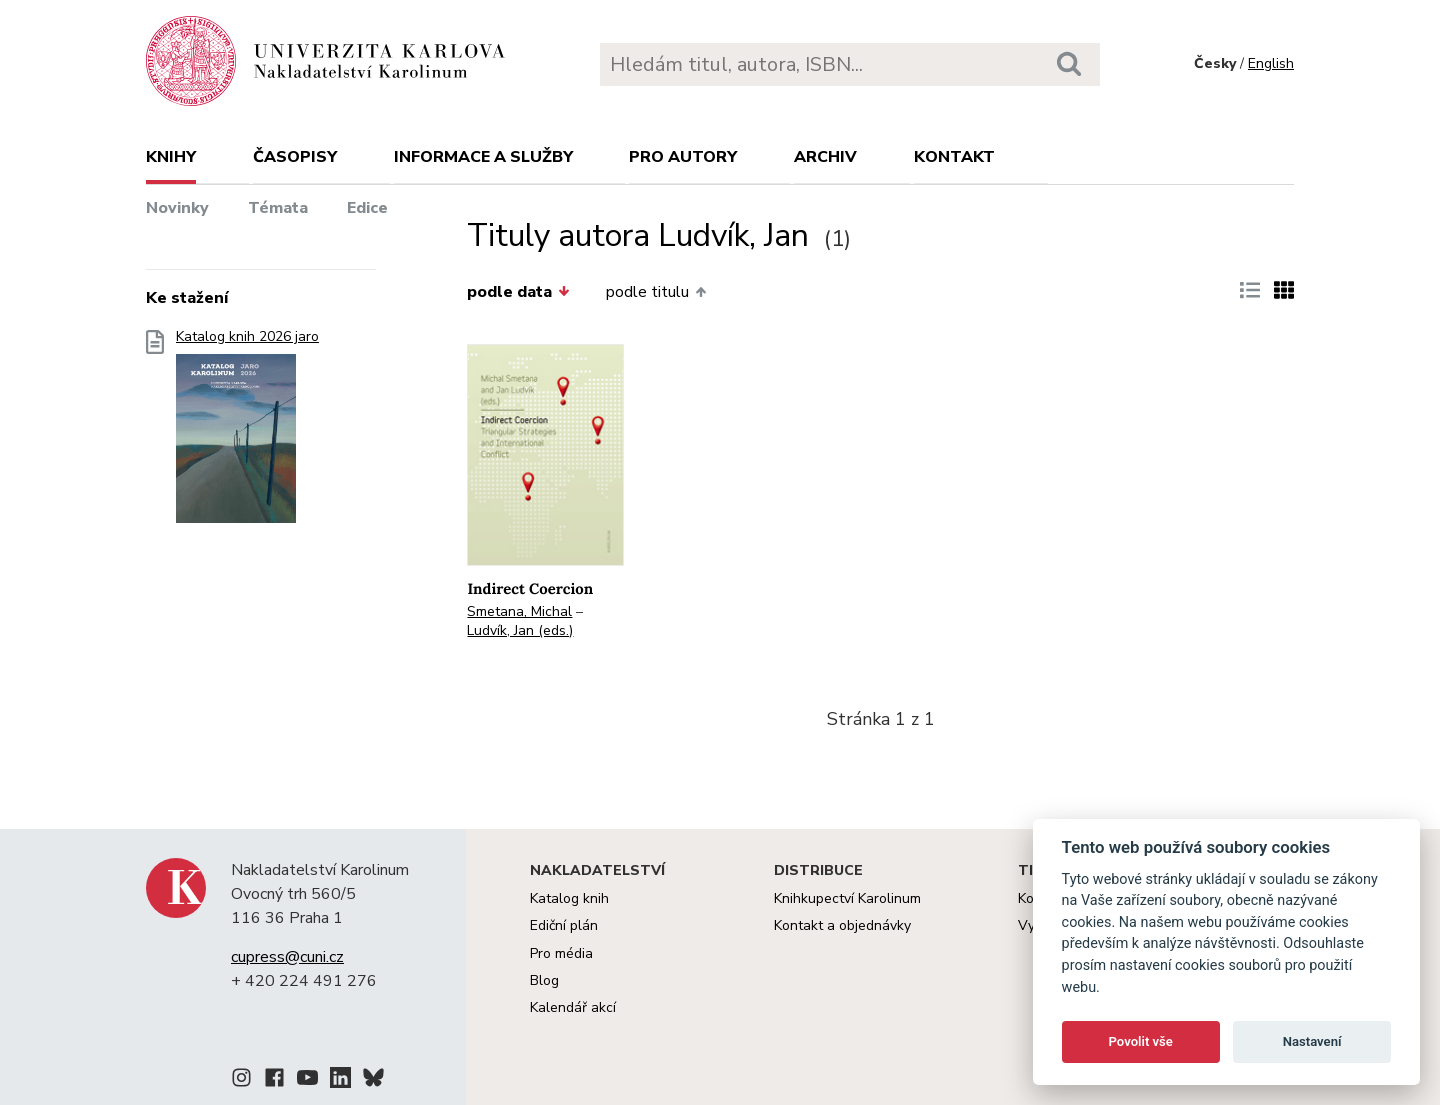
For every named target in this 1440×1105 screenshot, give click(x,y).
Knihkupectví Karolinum (847, 898)
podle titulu (656, 292)
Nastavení (1312, 1041)
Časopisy (295, 157)
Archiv (825, 157)
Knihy (171, 157)
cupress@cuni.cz (287, 957)
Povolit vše (1141, 1041)
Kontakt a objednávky (842, 925)
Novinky (177, 208)
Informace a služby (483, 157)
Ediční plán (564, 925)
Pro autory (683, 157)
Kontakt (954, 157)
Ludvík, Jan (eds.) (520, 630)
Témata (278, 208)
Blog (544, 980)
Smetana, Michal (519, 611)
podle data (518, 292)
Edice (367, 208)
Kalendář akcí (573, 1007)
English (1271, 63)
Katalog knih (569, 898)
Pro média (561, 953)
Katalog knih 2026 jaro (247, 432)
